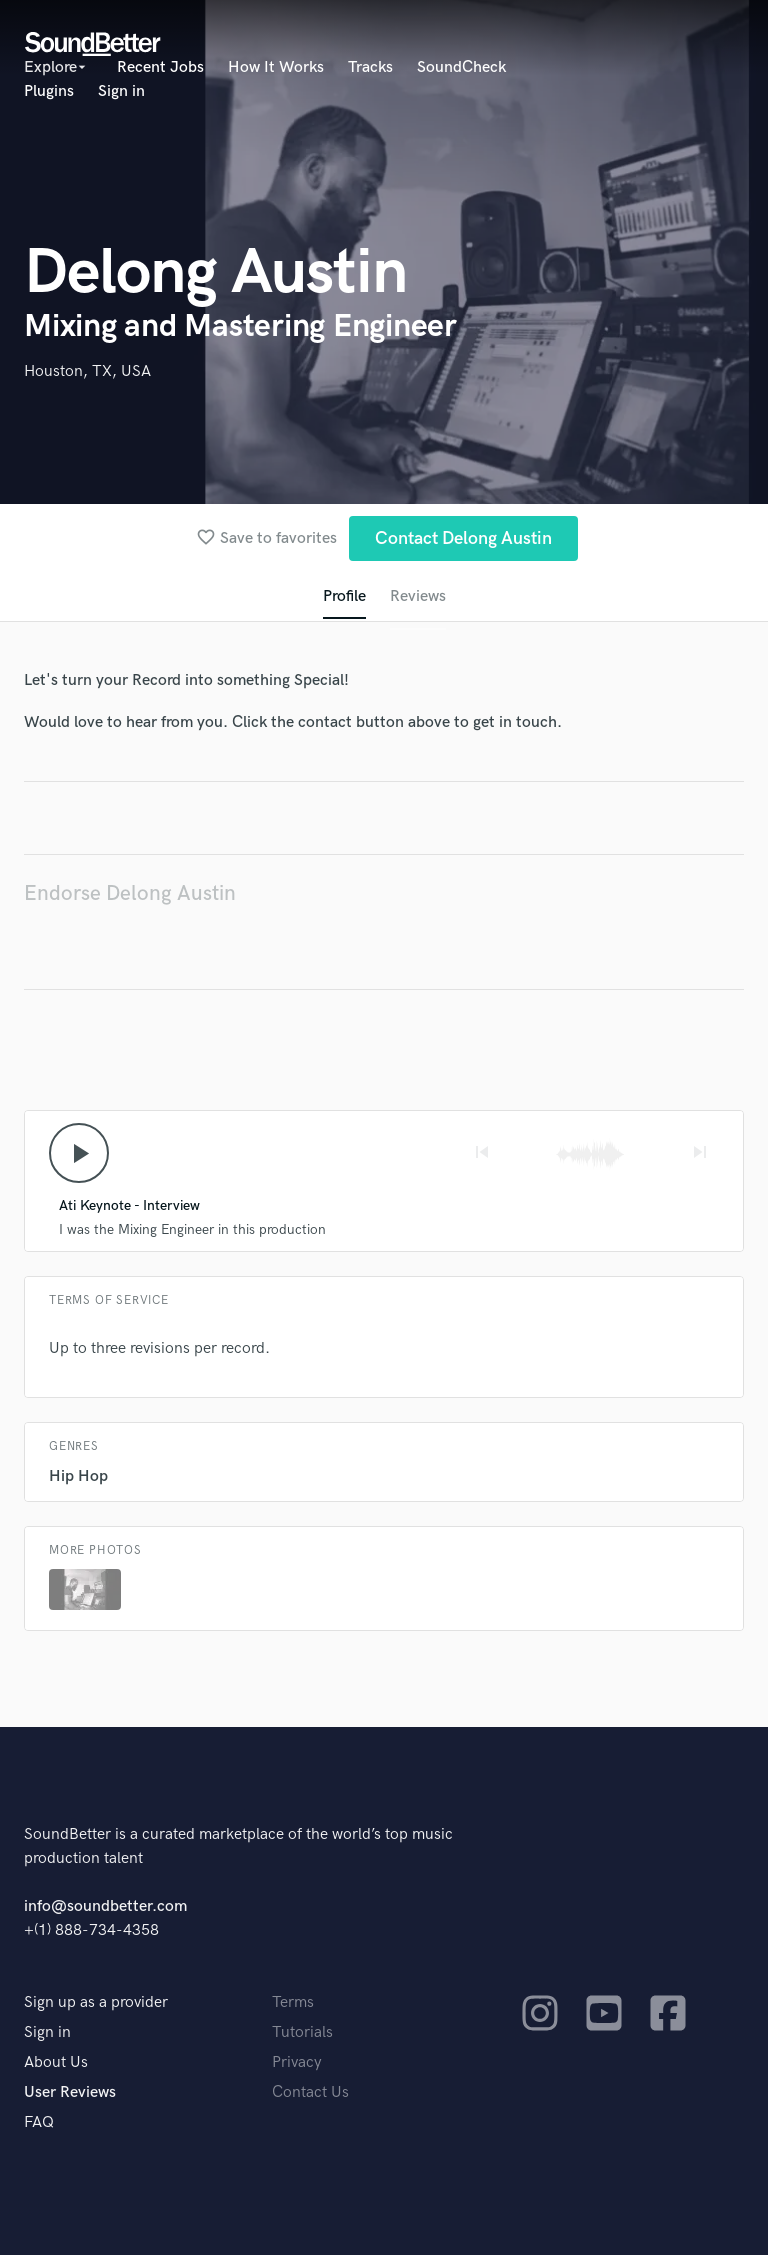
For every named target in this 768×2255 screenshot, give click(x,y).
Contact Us (310, 2092)
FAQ (39, 2122)
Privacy (297, 2062)
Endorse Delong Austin (130, 893)
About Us (56, 2062)
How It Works (276, 67)
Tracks (370, 67)
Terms (293, 2002)
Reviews (418, 596)
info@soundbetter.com (105, 1906)
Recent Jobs (160, 67)
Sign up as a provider (96, 2002)
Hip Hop (78, 1476)
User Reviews (70, 2092)
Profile (344, 596)
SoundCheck (461, 67)
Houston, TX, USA (87, 371)
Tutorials (302, 2032)
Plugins (49, 91)
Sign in (121, 91)
